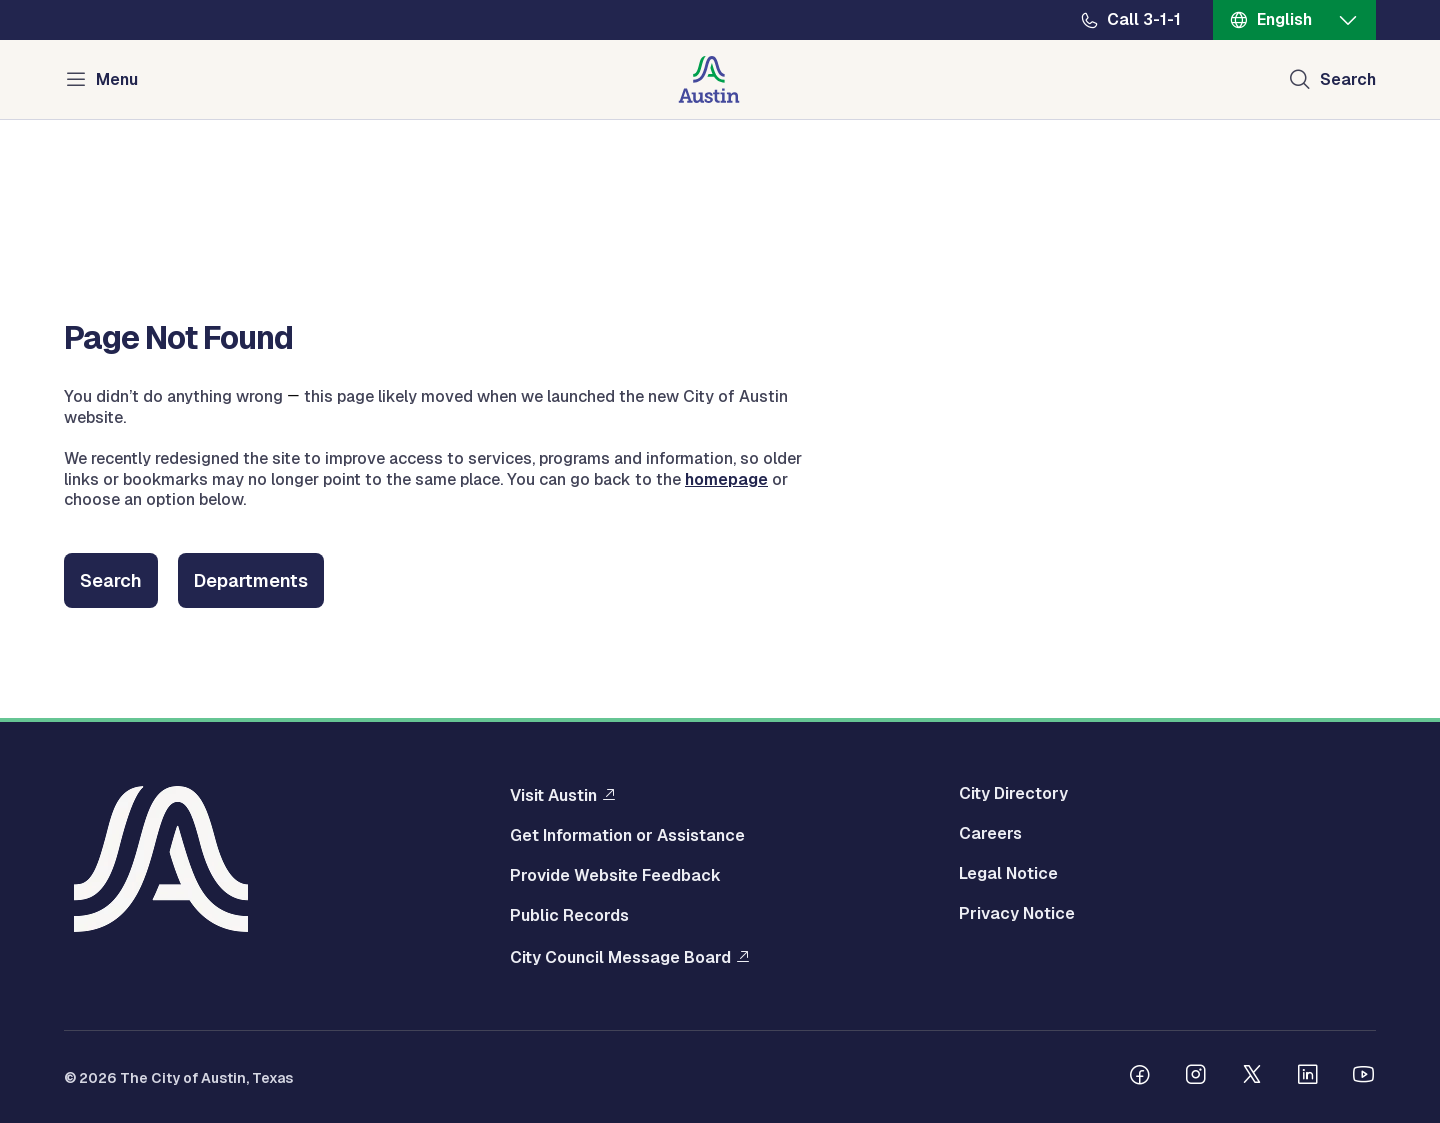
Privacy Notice (1017, 914)
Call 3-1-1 (1144, 20)
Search (111, 580)
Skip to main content (80, 0)
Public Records (569, 916)
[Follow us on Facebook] (1140, 1077)
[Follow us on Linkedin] (1308, 1077)
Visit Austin (553, 795)
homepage (726, 479)
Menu (117, 79)
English (1284, 19)
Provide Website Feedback (615, 876)
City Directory (1013, 794)
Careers (990, 834)
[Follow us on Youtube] (1364, 1077)
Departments (251, 580)
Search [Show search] (1348, 79)
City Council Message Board (620, 957)
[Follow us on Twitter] (1252, 1077)
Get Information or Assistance (627, 836)
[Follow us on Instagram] (1196, 1077)
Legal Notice (1008, 874)
